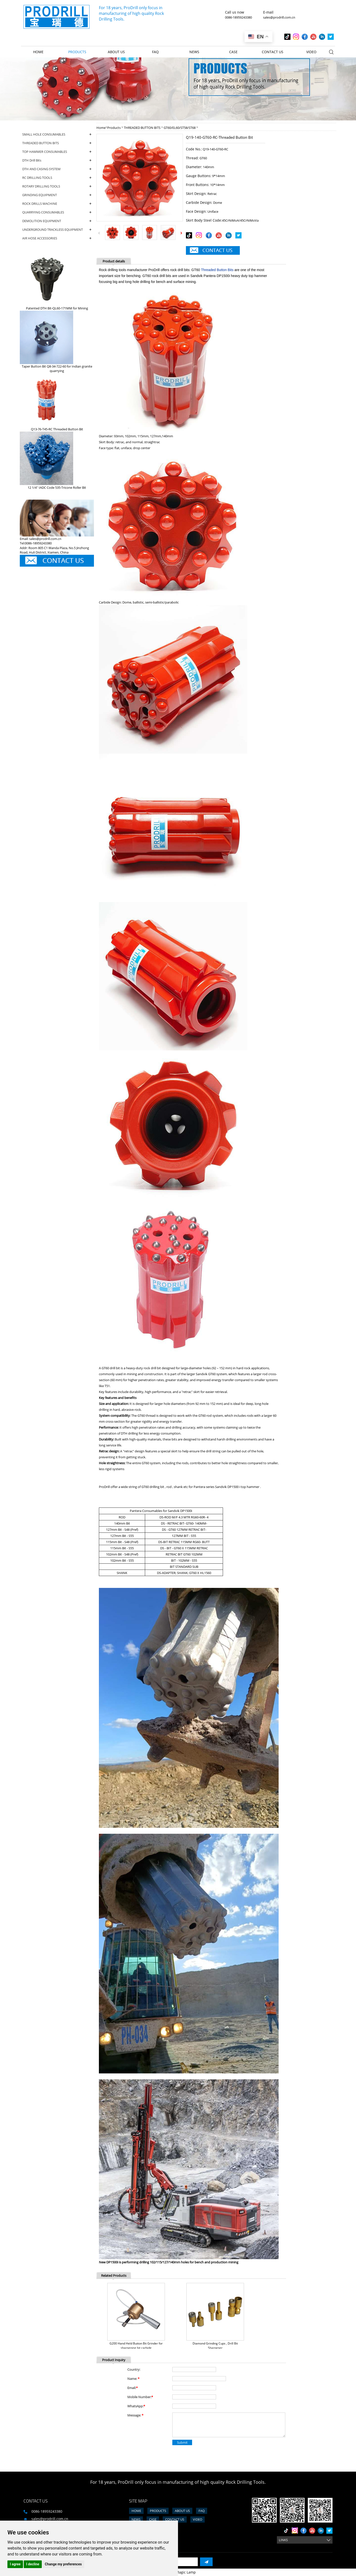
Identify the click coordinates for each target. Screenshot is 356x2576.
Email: (132, 2388)
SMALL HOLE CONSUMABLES (56, 134)
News (194, 51)
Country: (133, 2369)
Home (38, 51)
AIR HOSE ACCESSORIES (56, 238)
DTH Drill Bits (56, 160)
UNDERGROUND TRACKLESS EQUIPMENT (56, 229)
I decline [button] (32, 2564)
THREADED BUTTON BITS (56, 143)
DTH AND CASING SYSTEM (56, 169)
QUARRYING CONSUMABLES (56, 212)
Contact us (272, 51)
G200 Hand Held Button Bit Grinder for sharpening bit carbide (136, 2345)
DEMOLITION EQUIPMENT (56, 221)
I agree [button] (15, 2564)
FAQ (155, 51)
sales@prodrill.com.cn (279, 17)
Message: (135, 2415)
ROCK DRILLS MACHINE (56, 203)
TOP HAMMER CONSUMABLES (56, 151)
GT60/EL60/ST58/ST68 (180, 127)
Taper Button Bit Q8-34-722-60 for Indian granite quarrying (57, 368)
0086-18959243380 (238, 17)
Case (233, 51)
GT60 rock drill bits (156, 276)
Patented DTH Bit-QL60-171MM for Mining (57, 308)
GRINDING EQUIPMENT (56, 195)
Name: (133, 2378)
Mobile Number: (140, 2397)
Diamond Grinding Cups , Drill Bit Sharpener (215, 2345)
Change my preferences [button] (63, 2564)
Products (77, 51)
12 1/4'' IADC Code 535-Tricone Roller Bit (57, 487)
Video (311, 51)
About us (116, 51)
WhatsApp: (136, 2406)
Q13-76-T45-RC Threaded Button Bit (57, 429)
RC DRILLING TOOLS (56, 177)
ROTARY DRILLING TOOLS (56, 186)
